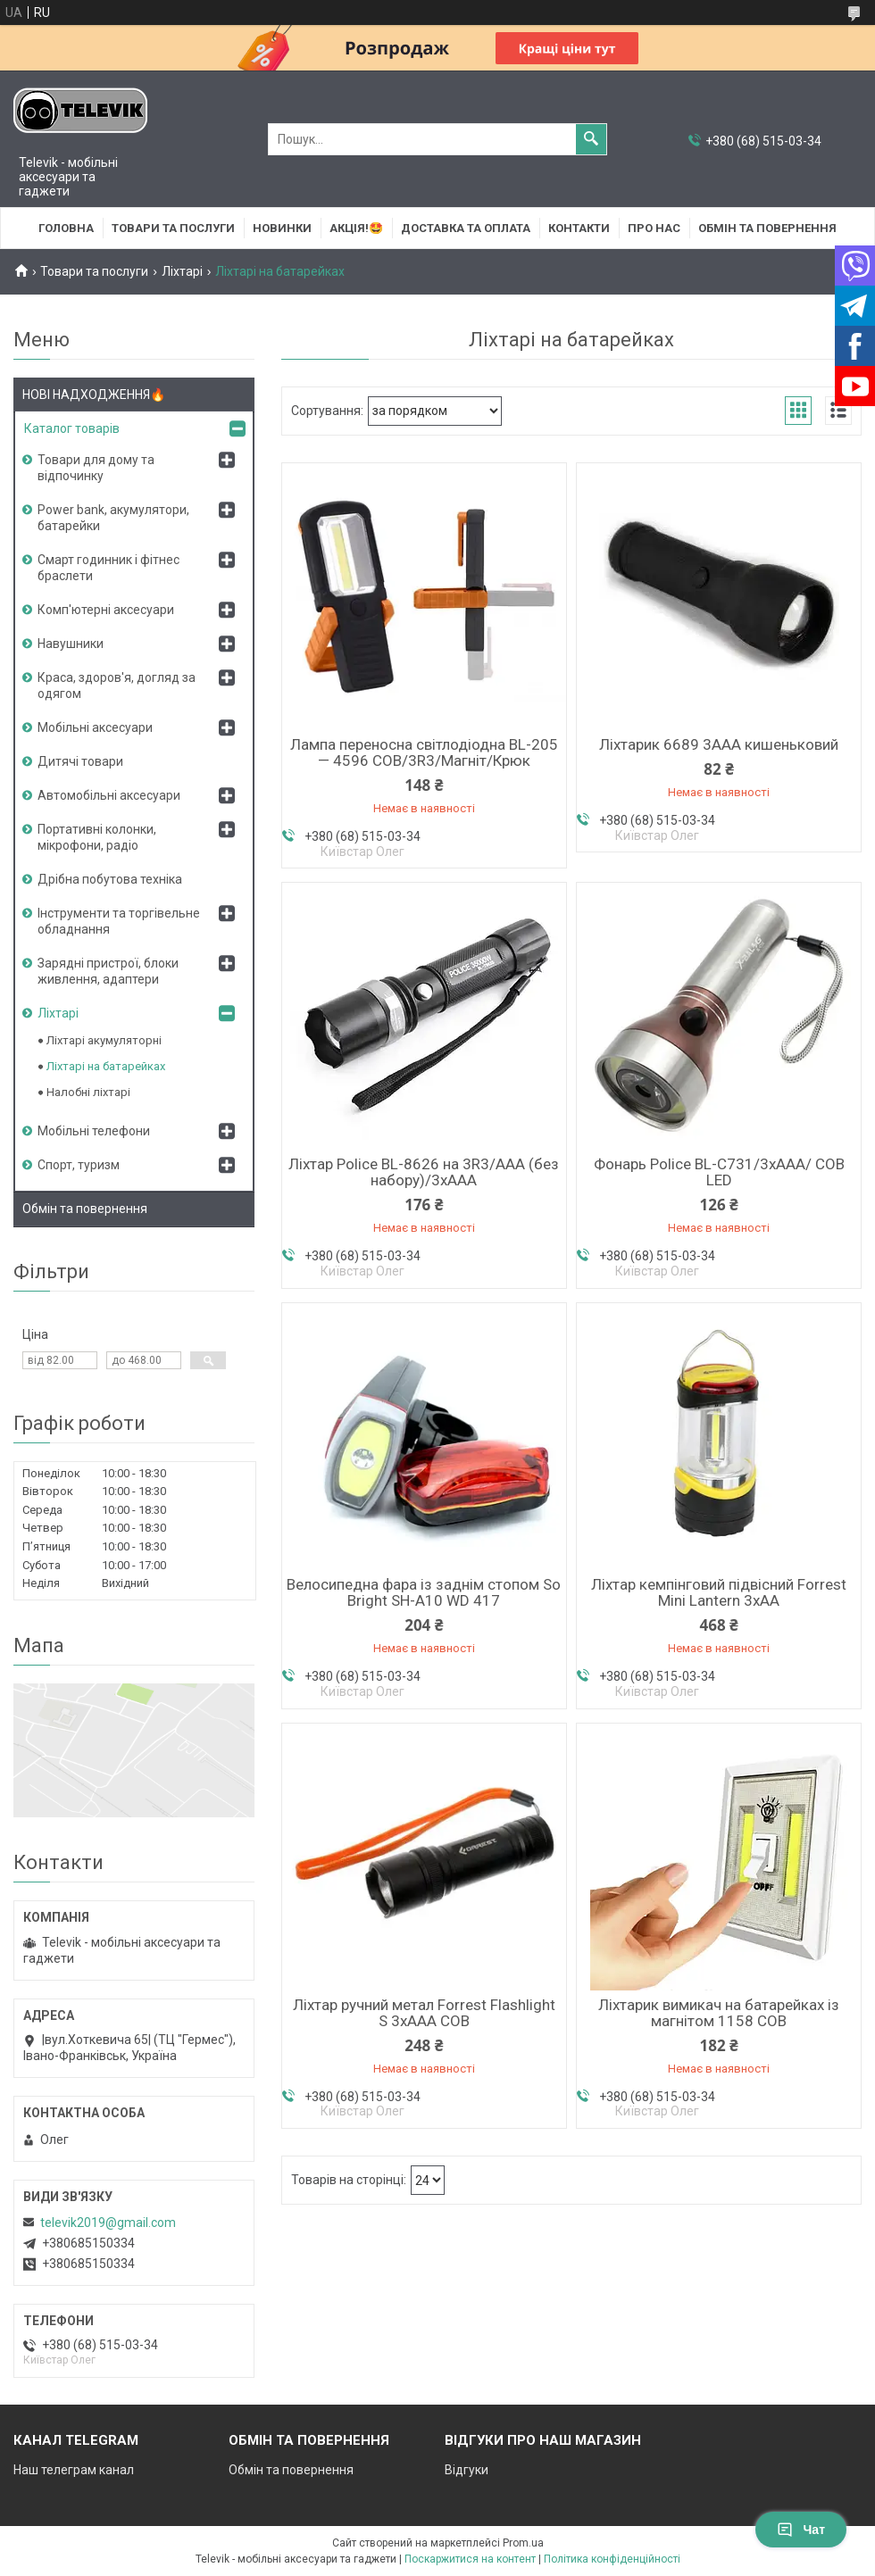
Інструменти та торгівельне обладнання (119, 921)
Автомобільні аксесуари (109, 795)
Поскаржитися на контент (470, 2559)
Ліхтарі (182, 271)
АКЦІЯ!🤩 (356, 228)
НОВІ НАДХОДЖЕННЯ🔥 (93, 394)
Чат (801, 2530)
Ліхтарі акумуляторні (104, 1040)
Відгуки (466, 2470)
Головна (66, 228)
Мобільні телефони (94, 1131)
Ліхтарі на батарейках (105, 1066)
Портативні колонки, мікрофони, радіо (97, 837)
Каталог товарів (72, 428)
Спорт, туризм (79, 1165)
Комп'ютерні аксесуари (106, 609)
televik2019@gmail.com (108, 2222)
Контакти (579, 228)
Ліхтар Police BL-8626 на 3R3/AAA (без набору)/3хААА (423, 1172)
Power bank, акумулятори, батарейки (113, 518)
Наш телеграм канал (73, 2470)
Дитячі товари (80, 761)
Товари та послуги (173, 228)
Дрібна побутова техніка (110, 879)
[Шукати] (591, 139)
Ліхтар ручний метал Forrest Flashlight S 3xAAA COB (424, 2013)
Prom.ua (523, 2543)
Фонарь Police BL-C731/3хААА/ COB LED (719, 1172)
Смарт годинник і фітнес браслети (108, 568)
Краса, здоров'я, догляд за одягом (117, 685)
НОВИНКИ (282, 228)
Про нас (654, 228)
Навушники (71, 643)
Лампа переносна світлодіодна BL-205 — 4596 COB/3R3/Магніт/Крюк (424, 752)
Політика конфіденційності (612, 2559)
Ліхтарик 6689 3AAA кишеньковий (718, 744)
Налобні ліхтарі (88, 1092)
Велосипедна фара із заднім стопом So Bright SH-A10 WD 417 (424, 1592)
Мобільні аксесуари (95, 727)
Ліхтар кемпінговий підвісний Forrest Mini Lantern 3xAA (718, 1592)
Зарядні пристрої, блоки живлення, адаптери (108, 971)
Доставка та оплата (465, 228)
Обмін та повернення (767, 228)
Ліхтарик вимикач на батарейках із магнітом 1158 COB (718, 2013)
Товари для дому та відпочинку (96, 468)
